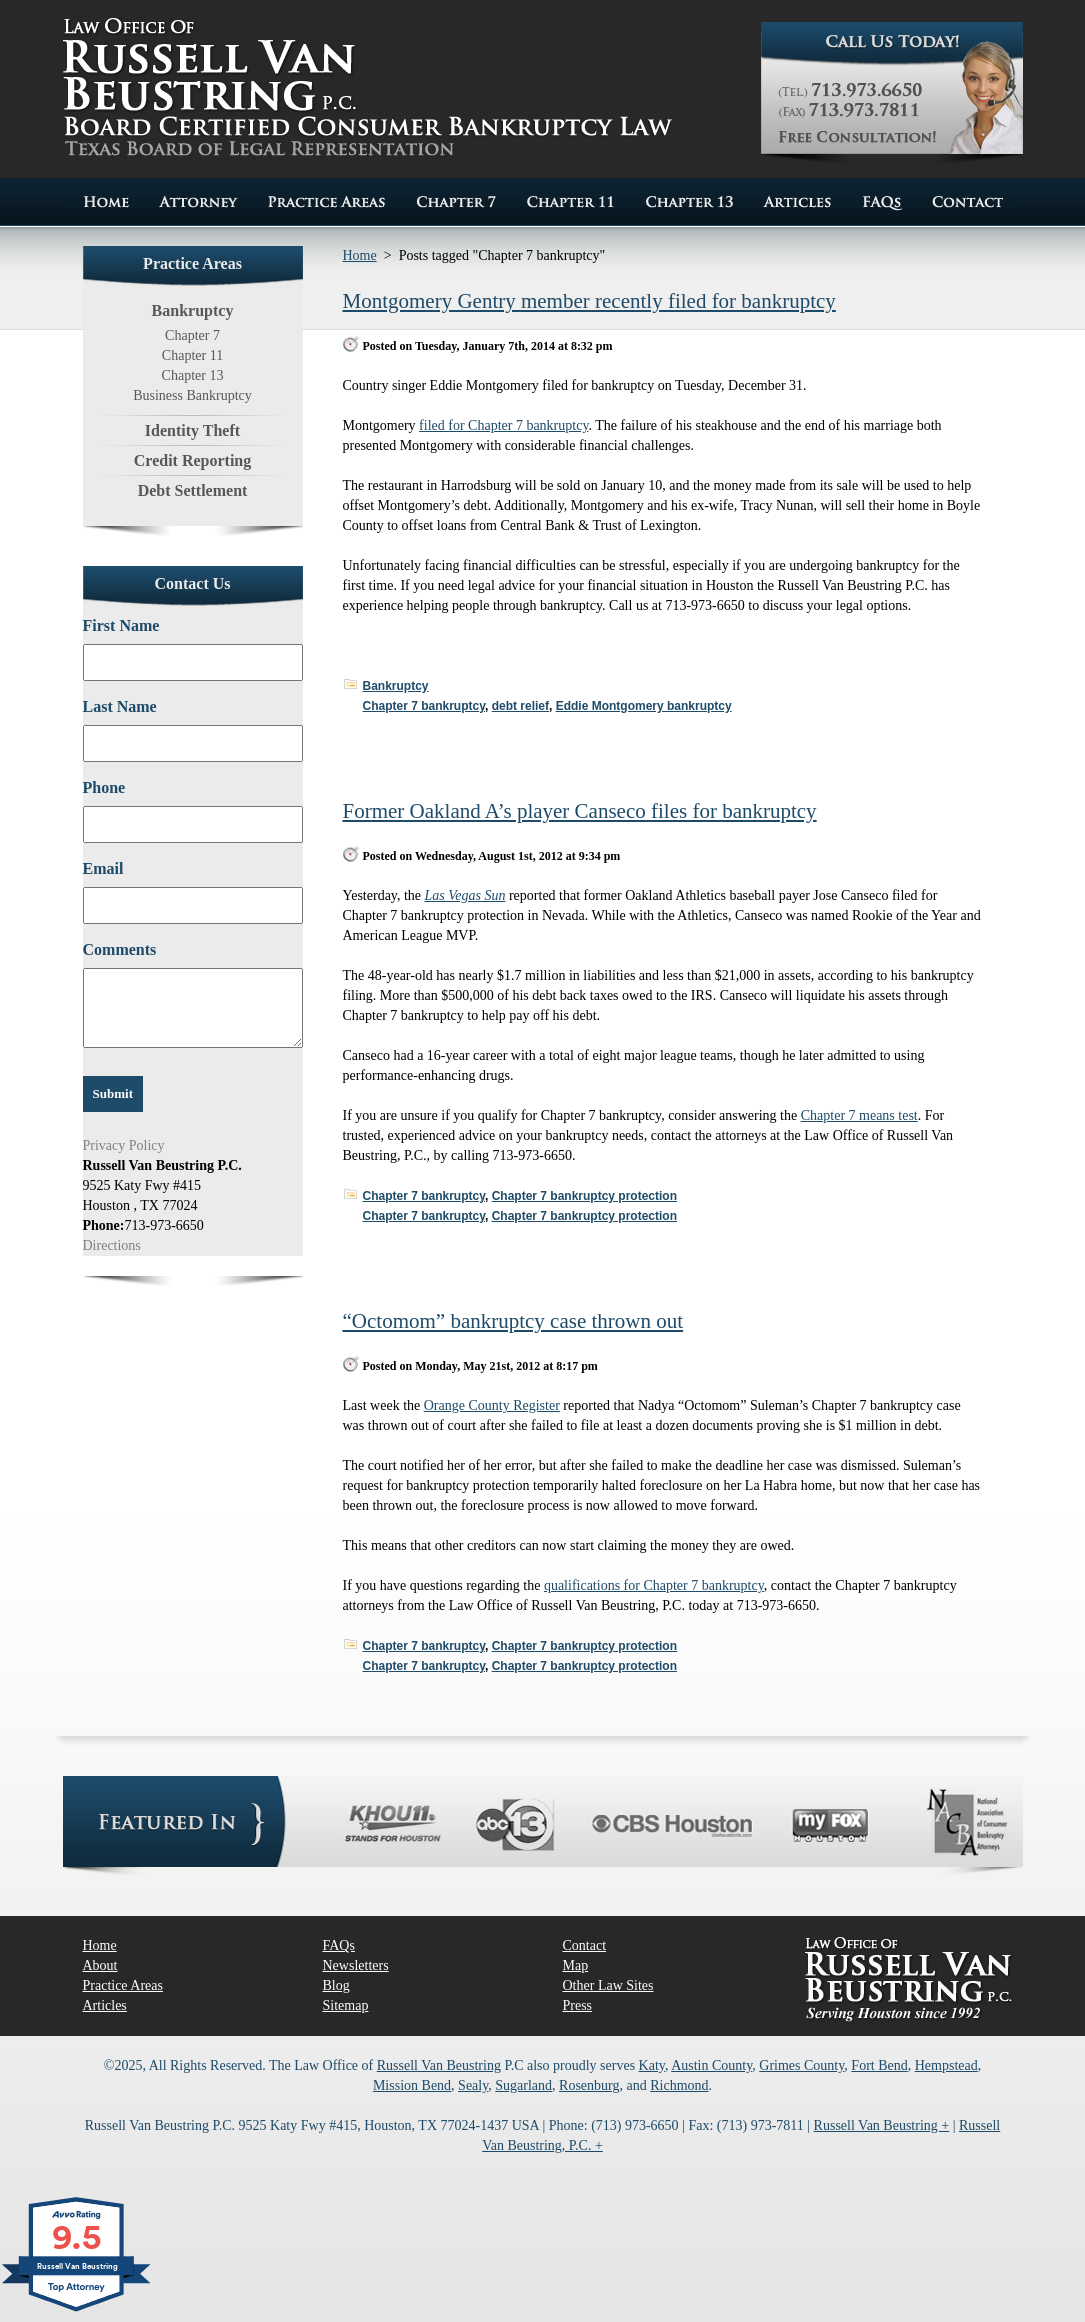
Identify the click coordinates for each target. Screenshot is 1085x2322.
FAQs (339, 1945)
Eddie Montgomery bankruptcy (644, 706)
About (100, 1965)
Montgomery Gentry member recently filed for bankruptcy (589, 301)
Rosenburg (589, 2085)
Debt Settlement (193, 490)
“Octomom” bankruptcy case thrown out (513, 1321)
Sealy (473, 2085)
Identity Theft (192, 430)
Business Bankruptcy (192, 395)
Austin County (711, 2065)
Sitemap (346, 2005)
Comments (120, 949)
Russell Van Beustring (439, 2065)
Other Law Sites (608, 1985)
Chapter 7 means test (859, 1115)
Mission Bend (412, 2085)
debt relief (520, 706)
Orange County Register (492, 1405)
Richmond (679, 2085)
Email (103, 868)
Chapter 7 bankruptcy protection (584, 1196)
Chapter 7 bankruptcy (424, 706)
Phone (104, 787)
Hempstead (946, 2065)
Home (360, 255)
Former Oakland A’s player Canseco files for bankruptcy (580, 811)
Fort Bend (879, 2065)
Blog (336, 1985)
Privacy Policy (124, 1145)
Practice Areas (123, 1985)
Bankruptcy (396, 686)
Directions (112, 1245)
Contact (585, 1945)
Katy (652, 2065)
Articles (105, 2005)
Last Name (120, 706)
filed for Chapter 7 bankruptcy (503, 425)
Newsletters (356, 1965)
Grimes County (801, 2065)
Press (578, 2005)
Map (576, 1965)
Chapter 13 (193, 375)
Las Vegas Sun (465, 895)
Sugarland (523, 2085)
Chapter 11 (192, 355)
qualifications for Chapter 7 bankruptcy (654, 1585)
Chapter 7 (192, 335)
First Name (121, 625)
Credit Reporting (192, 460)
